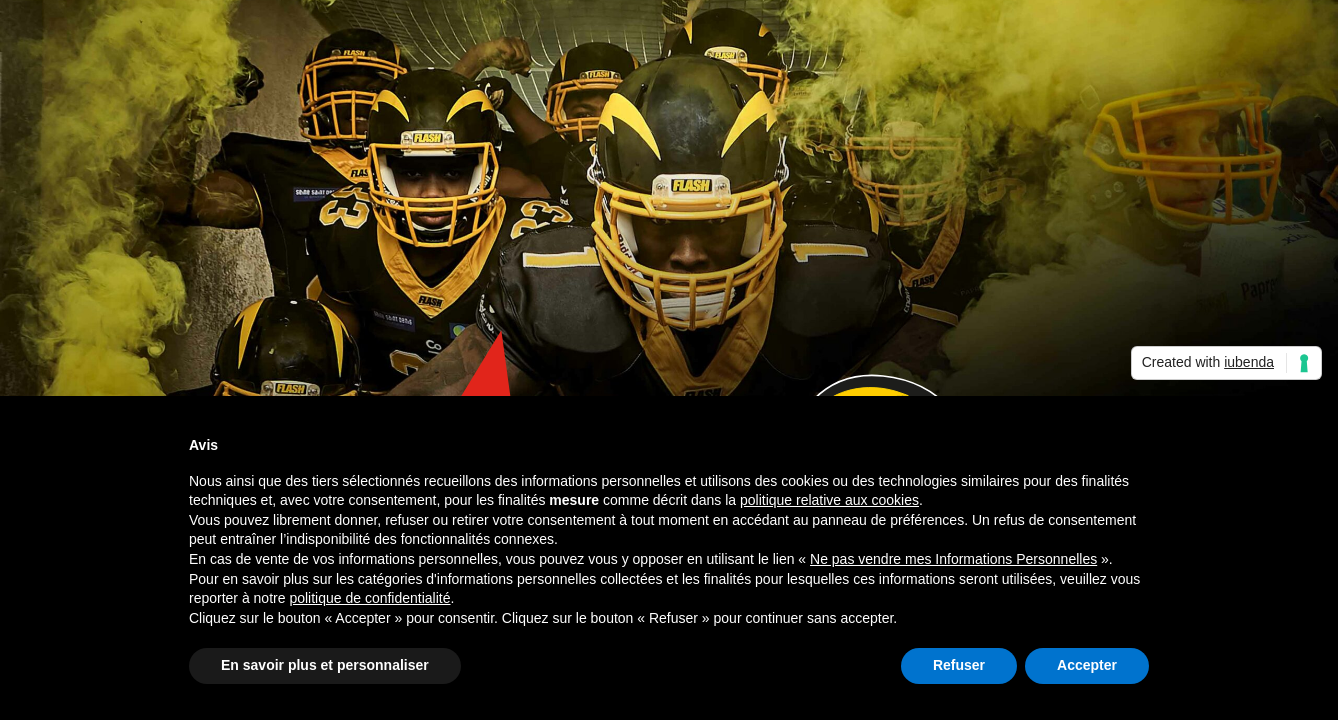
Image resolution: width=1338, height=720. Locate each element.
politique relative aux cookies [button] (829, 500)
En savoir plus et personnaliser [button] (325, 665)
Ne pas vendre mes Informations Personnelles (953, 559)
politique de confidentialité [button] (369, 598)
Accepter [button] (1087, 665)
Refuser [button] (959, 665)
